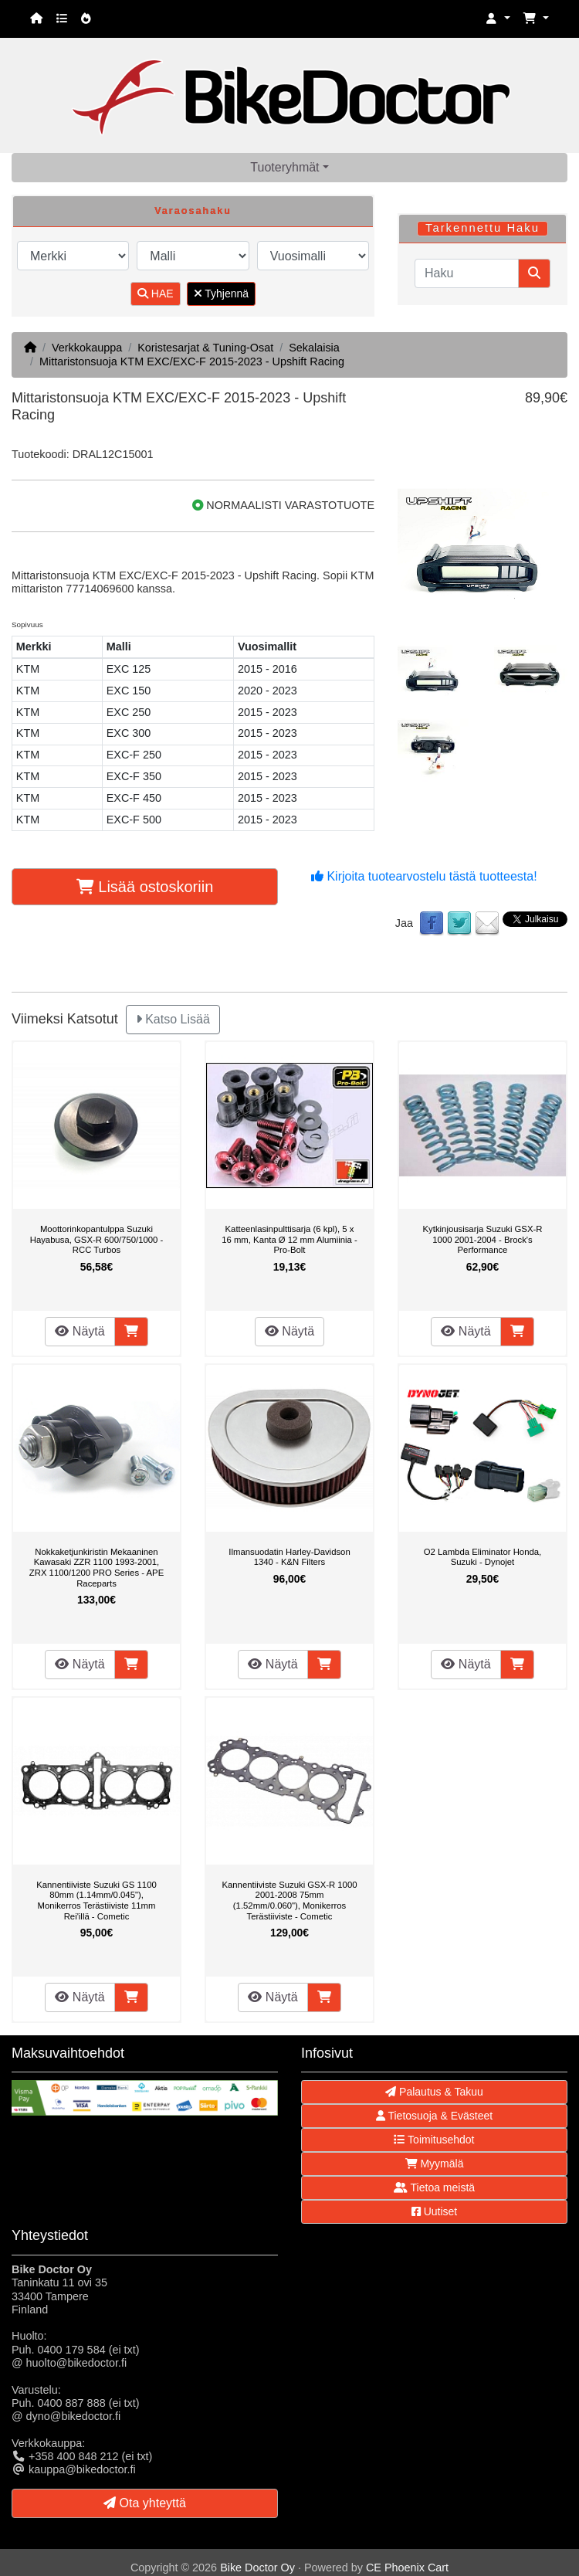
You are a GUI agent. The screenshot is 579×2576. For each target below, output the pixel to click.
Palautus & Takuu (434, 2092)
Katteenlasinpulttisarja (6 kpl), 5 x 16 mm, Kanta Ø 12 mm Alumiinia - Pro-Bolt (289, 1239)
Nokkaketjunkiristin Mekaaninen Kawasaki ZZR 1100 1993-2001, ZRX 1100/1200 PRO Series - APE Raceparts (96, 1567)
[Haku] (467, 273)
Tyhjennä (221, 293)
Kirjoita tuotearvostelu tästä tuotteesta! (424, 876)
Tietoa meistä (434, 2187)
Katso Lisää (173, 1019)
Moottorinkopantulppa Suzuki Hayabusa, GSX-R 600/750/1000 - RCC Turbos (97, 1239)
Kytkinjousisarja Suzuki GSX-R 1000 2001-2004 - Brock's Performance (483, 1239)
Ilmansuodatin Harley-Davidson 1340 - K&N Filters (289, 1557)
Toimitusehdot (434, 2139)
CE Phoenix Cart (407, 2567)
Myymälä (434, 2163)
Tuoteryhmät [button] (284, 167)
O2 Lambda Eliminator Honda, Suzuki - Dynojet (482, 1557)
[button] (498, 19)
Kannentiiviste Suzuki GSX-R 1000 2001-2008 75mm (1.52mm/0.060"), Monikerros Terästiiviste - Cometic (289, 1900)
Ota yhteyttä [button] (144, 2503)
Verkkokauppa (87, 347)
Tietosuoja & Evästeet (434, 2115)
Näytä (79, 1331)
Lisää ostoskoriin (145, 886)
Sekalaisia (314, 347)
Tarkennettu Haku (482, 228)
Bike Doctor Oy (257, 2567)
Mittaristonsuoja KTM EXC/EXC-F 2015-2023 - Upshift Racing (191, 361)
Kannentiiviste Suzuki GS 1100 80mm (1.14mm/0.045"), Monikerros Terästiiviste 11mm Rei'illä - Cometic (96, 1900)
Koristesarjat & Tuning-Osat (205, 347)
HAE (155, 293)
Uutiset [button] (434, 2211)
